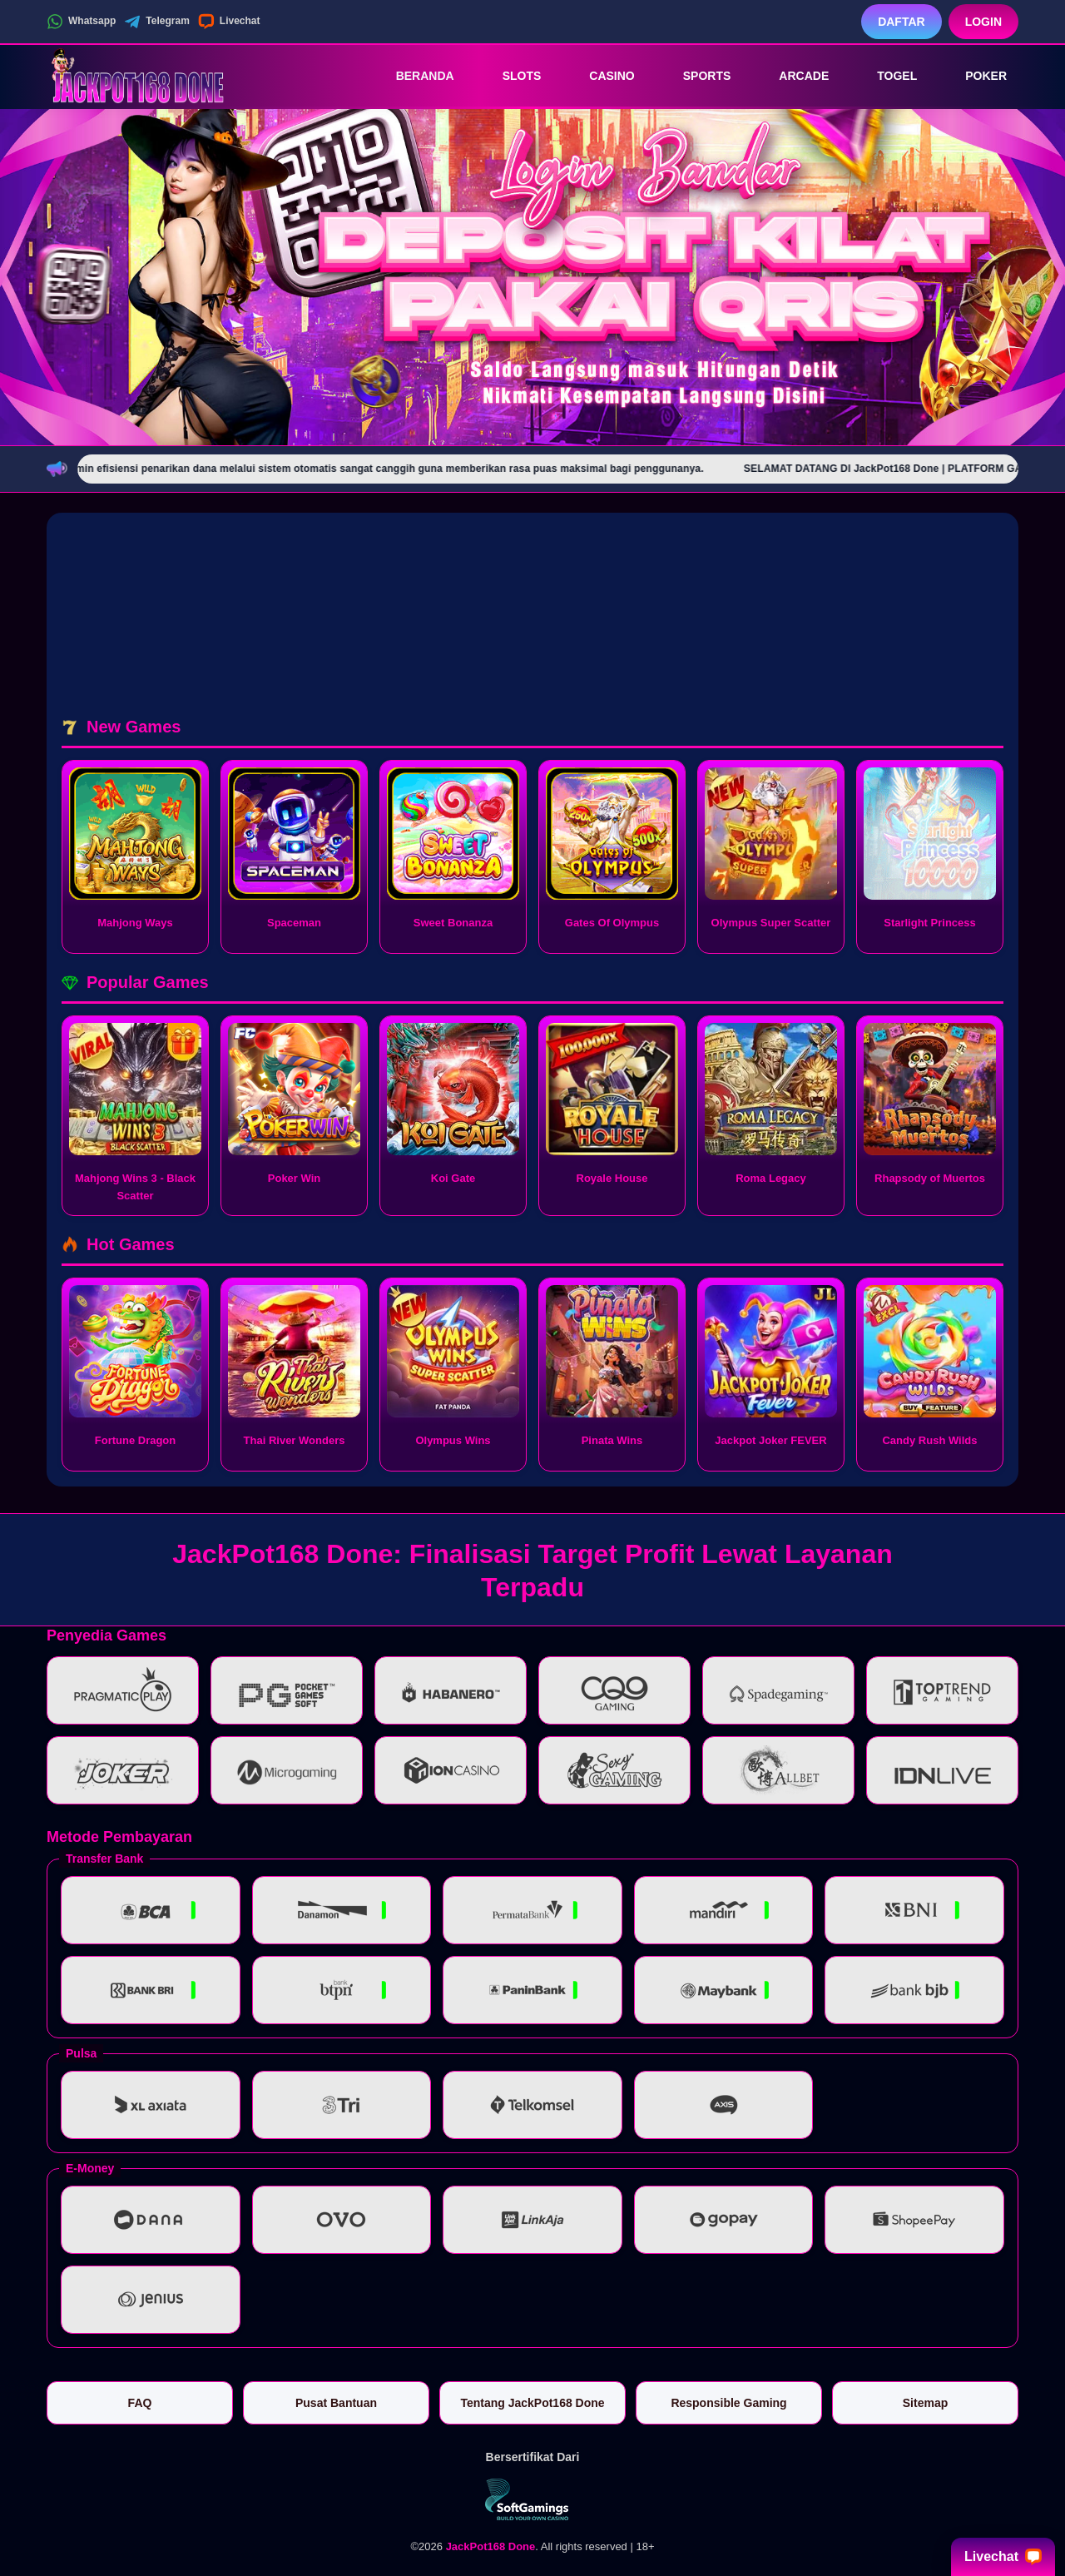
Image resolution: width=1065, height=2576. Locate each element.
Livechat (229, 21)
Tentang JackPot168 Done (532, 2403)
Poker (974, 75)
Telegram (156, 21)
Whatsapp (81, 21)
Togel (885, 75)
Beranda (413, 75)
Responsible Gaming (728, 2403)
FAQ (140, 2403)
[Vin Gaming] (532, 2498)
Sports (695, 75)
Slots (510, 75)
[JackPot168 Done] (138, 75)
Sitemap (925, 2403)
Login (983, 21)
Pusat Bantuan (336, 2403)
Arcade (792, 75)
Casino (600, 75)
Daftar (901, 21)
